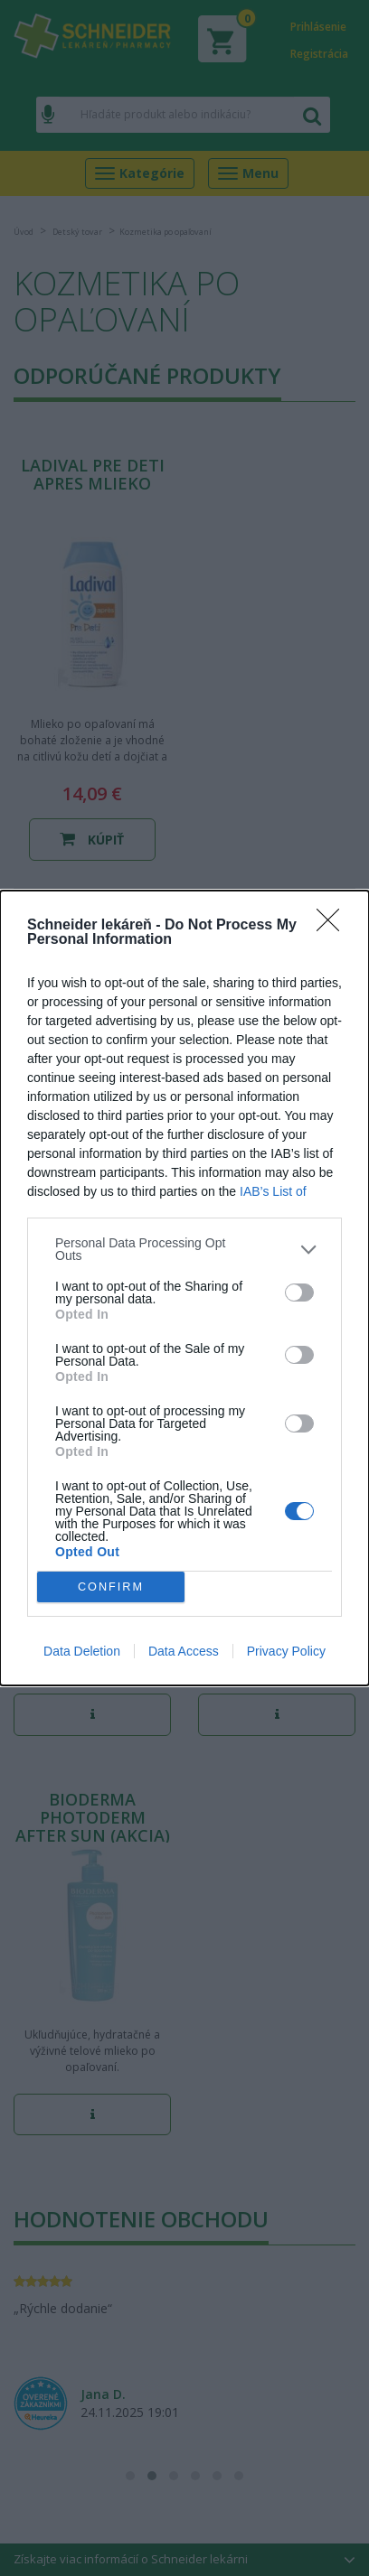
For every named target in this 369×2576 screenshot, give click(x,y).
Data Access (183, 1651)
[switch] (299, 1292)
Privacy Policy (286, 1651)
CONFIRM (111, 1587)
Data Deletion (81, 1651)
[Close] (334, 926)
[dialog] (184, 1288)
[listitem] (184, 1249)
